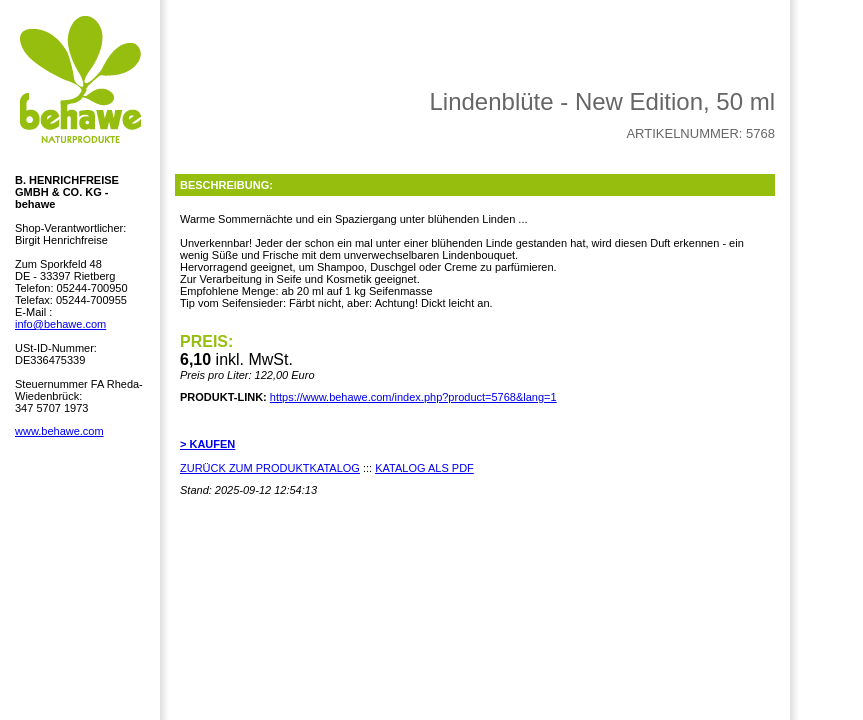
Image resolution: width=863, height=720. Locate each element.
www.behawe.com (59, 431)
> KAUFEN (207, 444)
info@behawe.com (60, 324)
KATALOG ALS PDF (424, 468)
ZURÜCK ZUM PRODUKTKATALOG (270, 468)
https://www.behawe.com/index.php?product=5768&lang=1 (413, 397)
